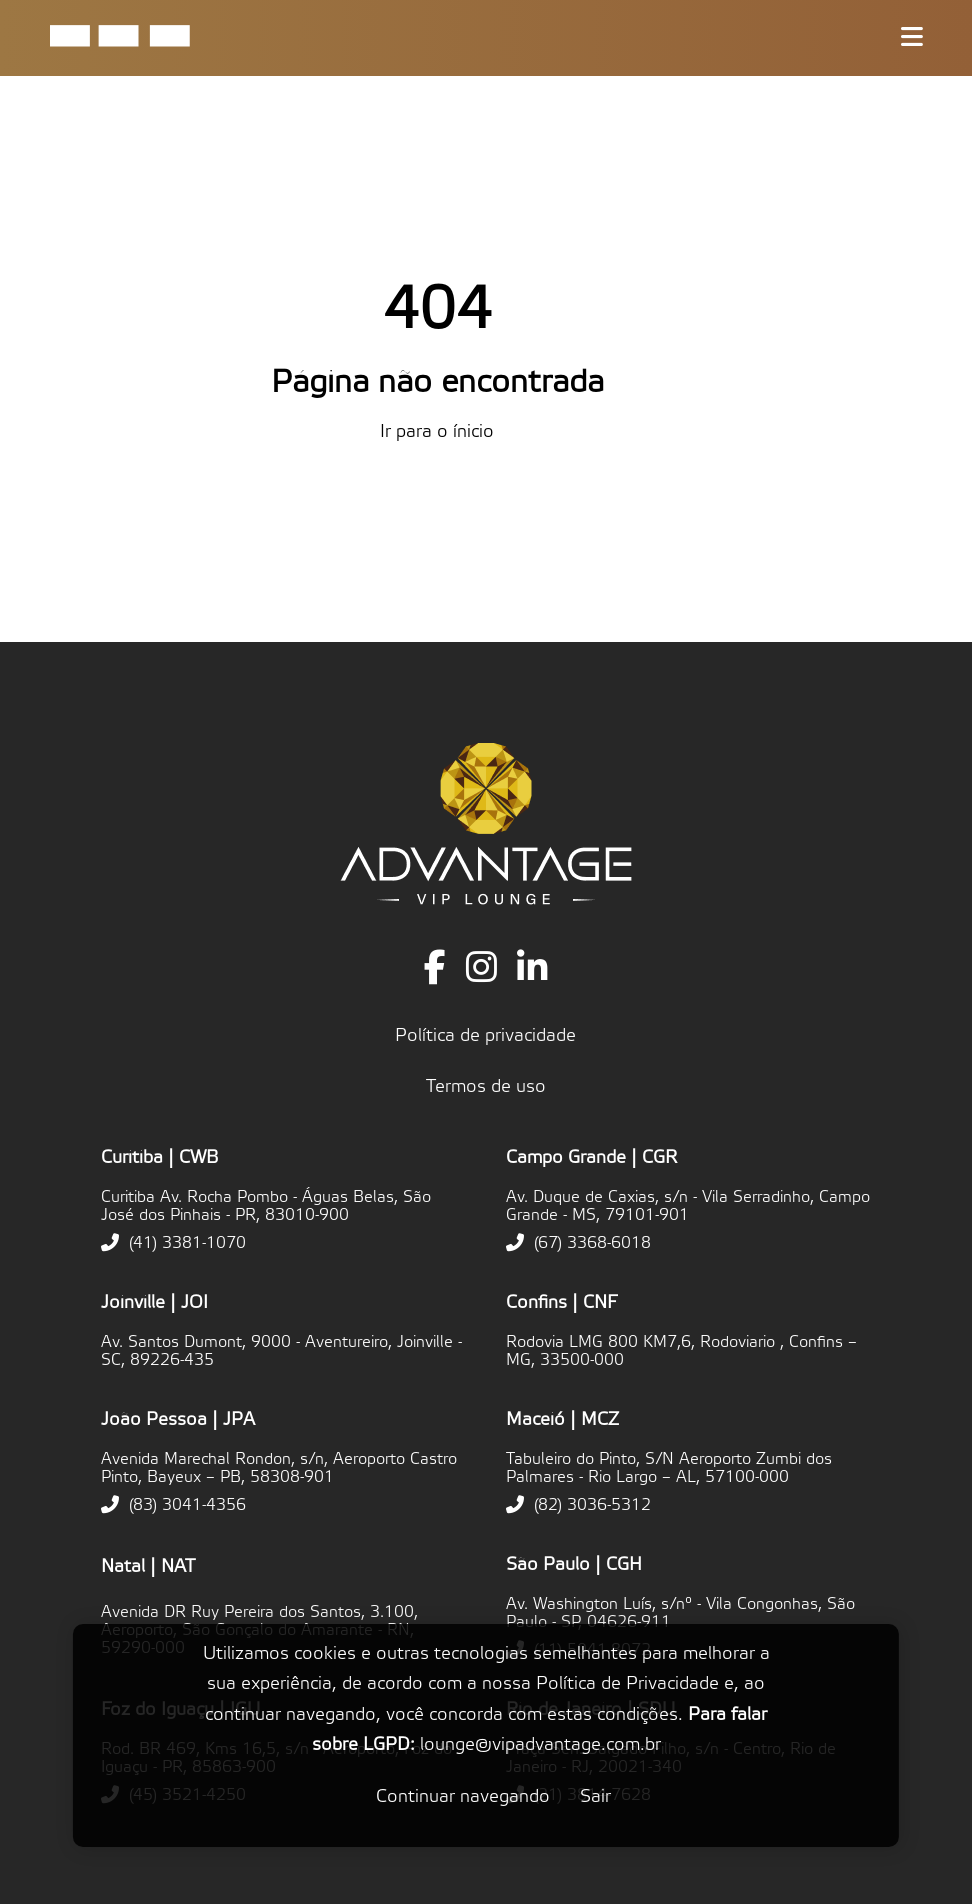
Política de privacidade (485, 1035)
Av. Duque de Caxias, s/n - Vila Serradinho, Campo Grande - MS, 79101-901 (688, 1206)
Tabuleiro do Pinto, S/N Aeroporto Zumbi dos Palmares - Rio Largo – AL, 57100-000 (669, 1468)
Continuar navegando (463, 1796)
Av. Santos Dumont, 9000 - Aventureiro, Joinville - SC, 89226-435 (281, 1351)
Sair (595, 1796)
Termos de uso (486, 1086)
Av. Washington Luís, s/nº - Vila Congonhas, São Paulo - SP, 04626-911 (680, 1613)
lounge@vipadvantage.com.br (540, 1744)
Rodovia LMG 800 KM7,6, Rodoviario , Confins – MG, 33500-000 (681, 1351)
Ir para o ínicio (437, 431)
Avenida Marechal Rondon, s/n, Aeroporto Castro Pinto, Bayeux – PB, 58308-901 (279, 1468)
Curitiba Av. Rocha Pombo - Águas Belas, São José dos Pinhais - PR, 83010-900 (266, 1206)
